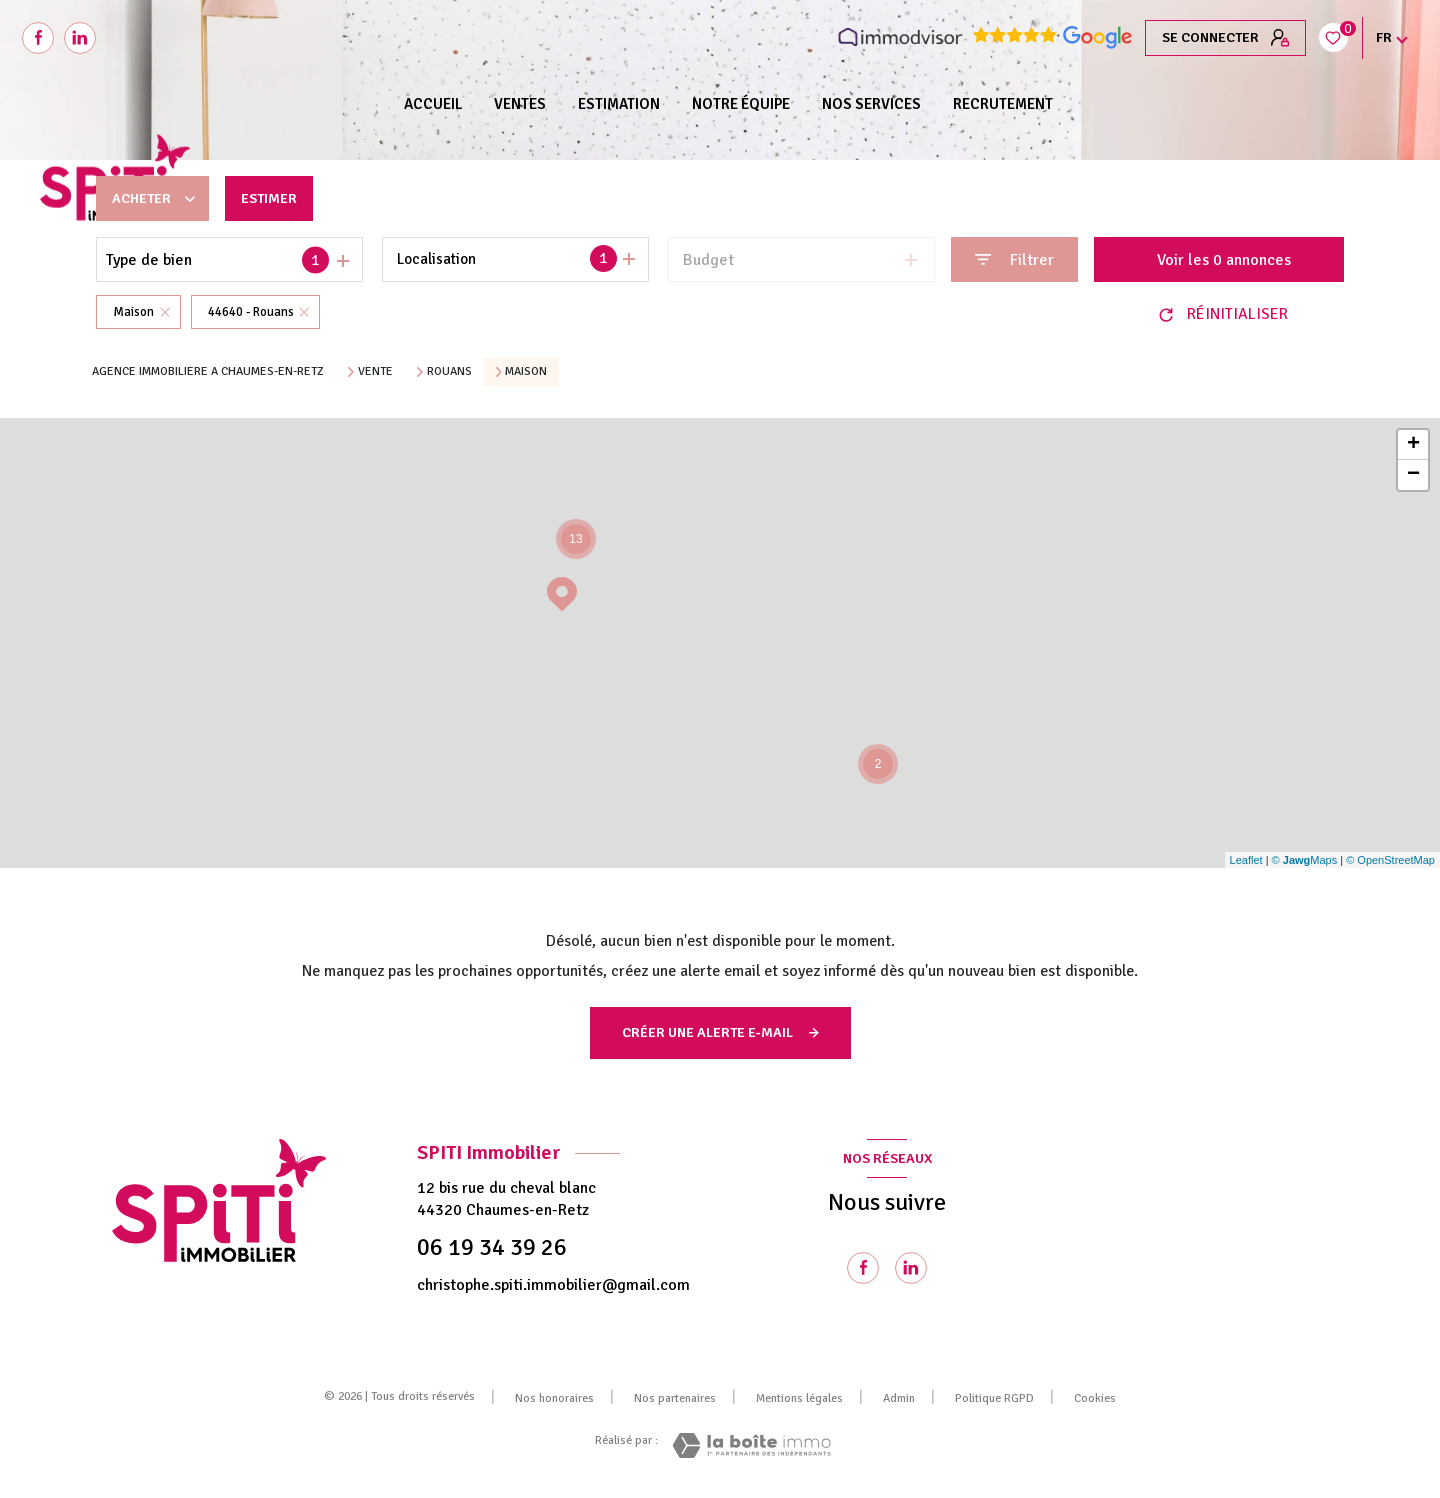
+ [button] (1413, 445)
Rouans (449, 372)
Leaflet (1246, 860)
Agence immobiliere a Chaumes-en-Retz (208, 371)
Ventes (520, 104)
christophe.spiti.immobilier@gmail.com (553, 1285)
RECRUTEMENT (1003, 104)
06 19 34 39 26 (492, 1247)
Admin (899, 1398)
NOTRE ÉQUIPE (741, 104)
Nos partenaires (675, 1398)
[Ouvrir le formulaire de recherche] (1014, 259)
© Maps (1305, 860)
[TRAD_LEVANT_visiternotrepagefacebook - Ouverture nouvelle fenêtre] (38, 38)
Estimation (619, 104)
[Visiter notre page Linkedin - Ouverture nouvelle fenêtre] (80, 38)
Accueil (433, 104)
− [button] (1413, 475)
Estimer (280, 199)
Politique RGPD (994, 1398)
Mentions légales (799, 1398)
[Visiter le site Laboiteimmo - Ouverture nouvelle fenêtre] (751, 1445)
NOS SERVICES (871, 104)
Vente (375, 372)
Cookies (1095, 1399)
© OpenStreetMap (1390, 860)
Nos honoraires (554, 1398)
